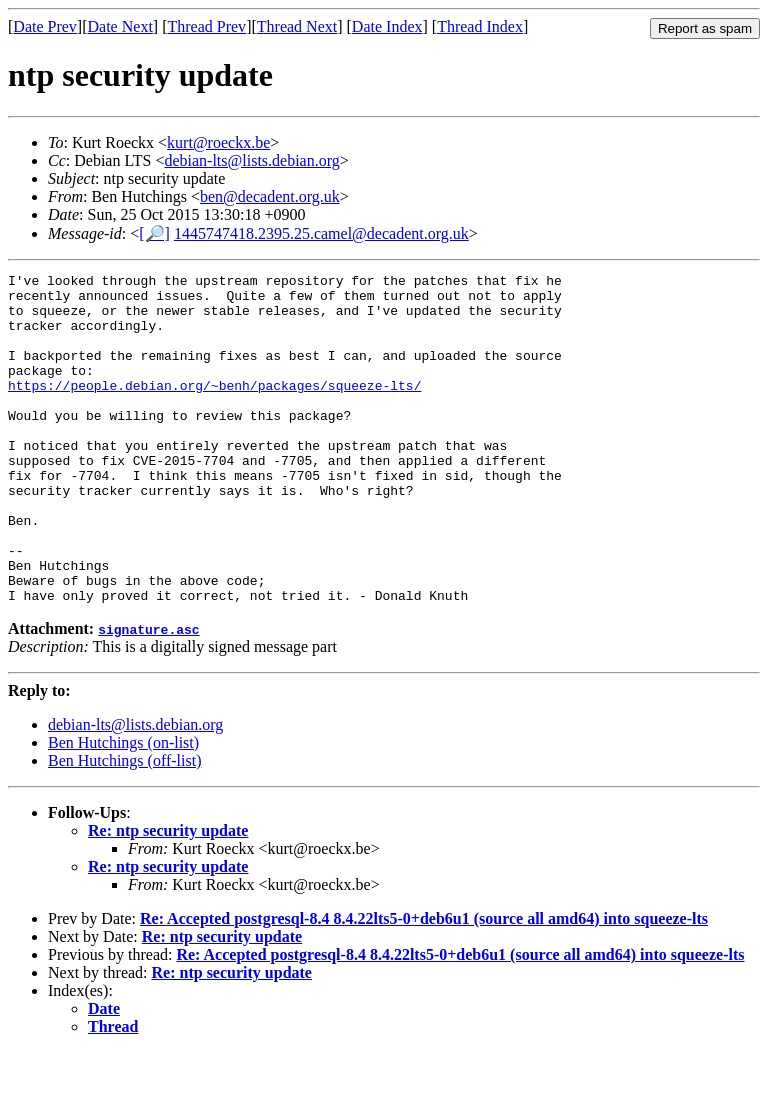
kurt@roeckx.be (218, 142)
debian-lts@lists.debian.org (251, 160)
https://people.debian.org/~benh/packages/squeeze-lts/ (214, 409)
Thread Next (297, 26)
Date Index (387, 26)
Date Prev (45, 26)
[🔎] (154, 233)
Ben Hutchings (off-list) (124, 826)
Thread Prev (206, 26)
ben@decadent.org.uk (270, 196)
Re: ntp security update (168, 896)
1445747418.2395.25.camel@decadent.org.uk (321, 233)
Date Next (120, 26)
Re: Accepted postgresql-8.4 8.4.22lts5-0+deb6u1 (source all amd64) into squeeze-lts (424, 984)
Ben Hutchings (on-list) (123, 808)
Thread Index (480, 26)
